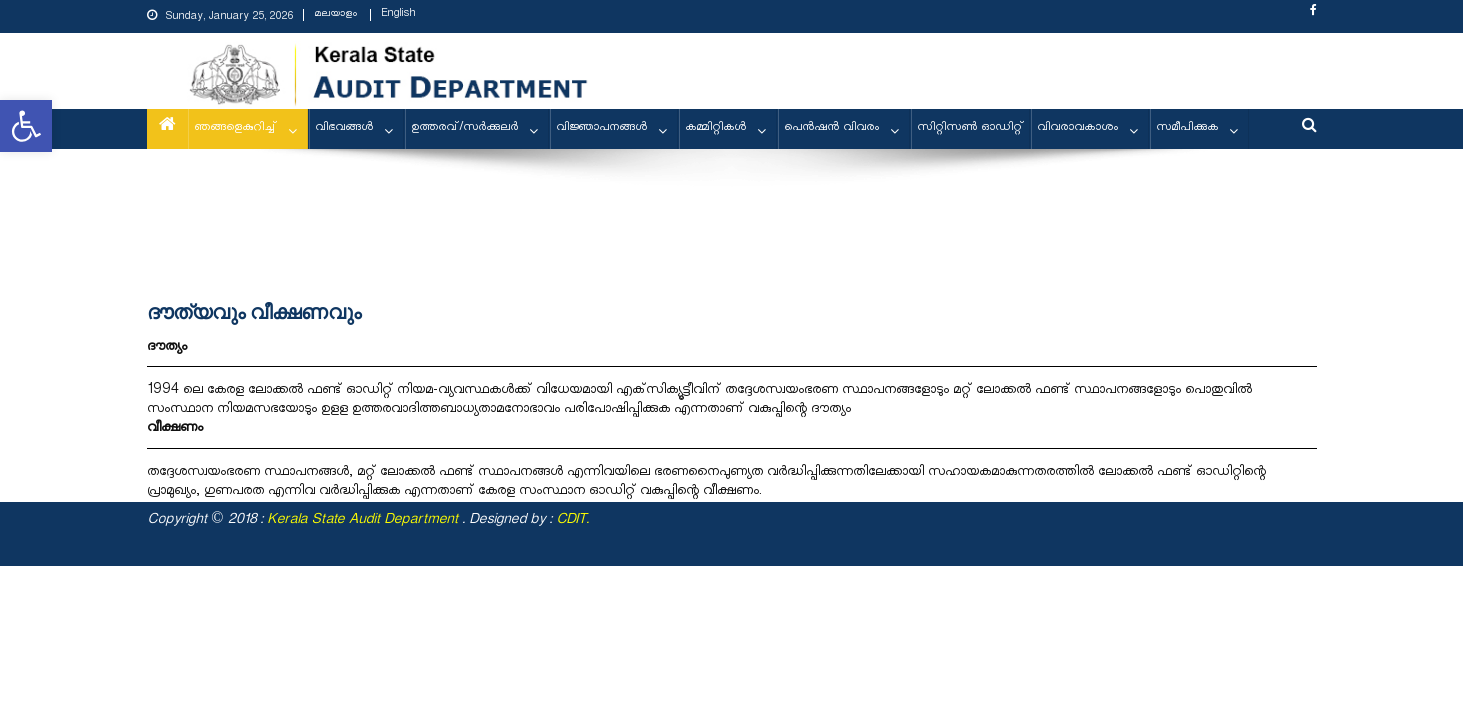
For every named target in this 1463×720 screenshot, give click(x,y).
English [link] (398, 15)
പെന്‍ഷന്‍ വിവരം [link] (831, 128)
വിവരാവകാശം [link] (1077, 128)
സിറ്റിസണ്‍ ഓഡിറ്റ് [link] (970, 128)
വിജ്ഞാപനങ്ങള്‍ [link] (601, 128)
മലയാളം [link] (335, 15)
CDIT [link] (571, 521)
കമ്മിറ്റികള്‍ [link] (715, 128)
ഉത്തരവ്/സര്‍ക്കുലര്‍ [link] (464, 128)
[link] (26, 126)
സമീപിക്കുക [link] (1187, 128)
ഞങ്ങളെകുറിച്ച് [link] (235, 128)
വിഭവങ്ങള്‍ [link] (344, 128)
